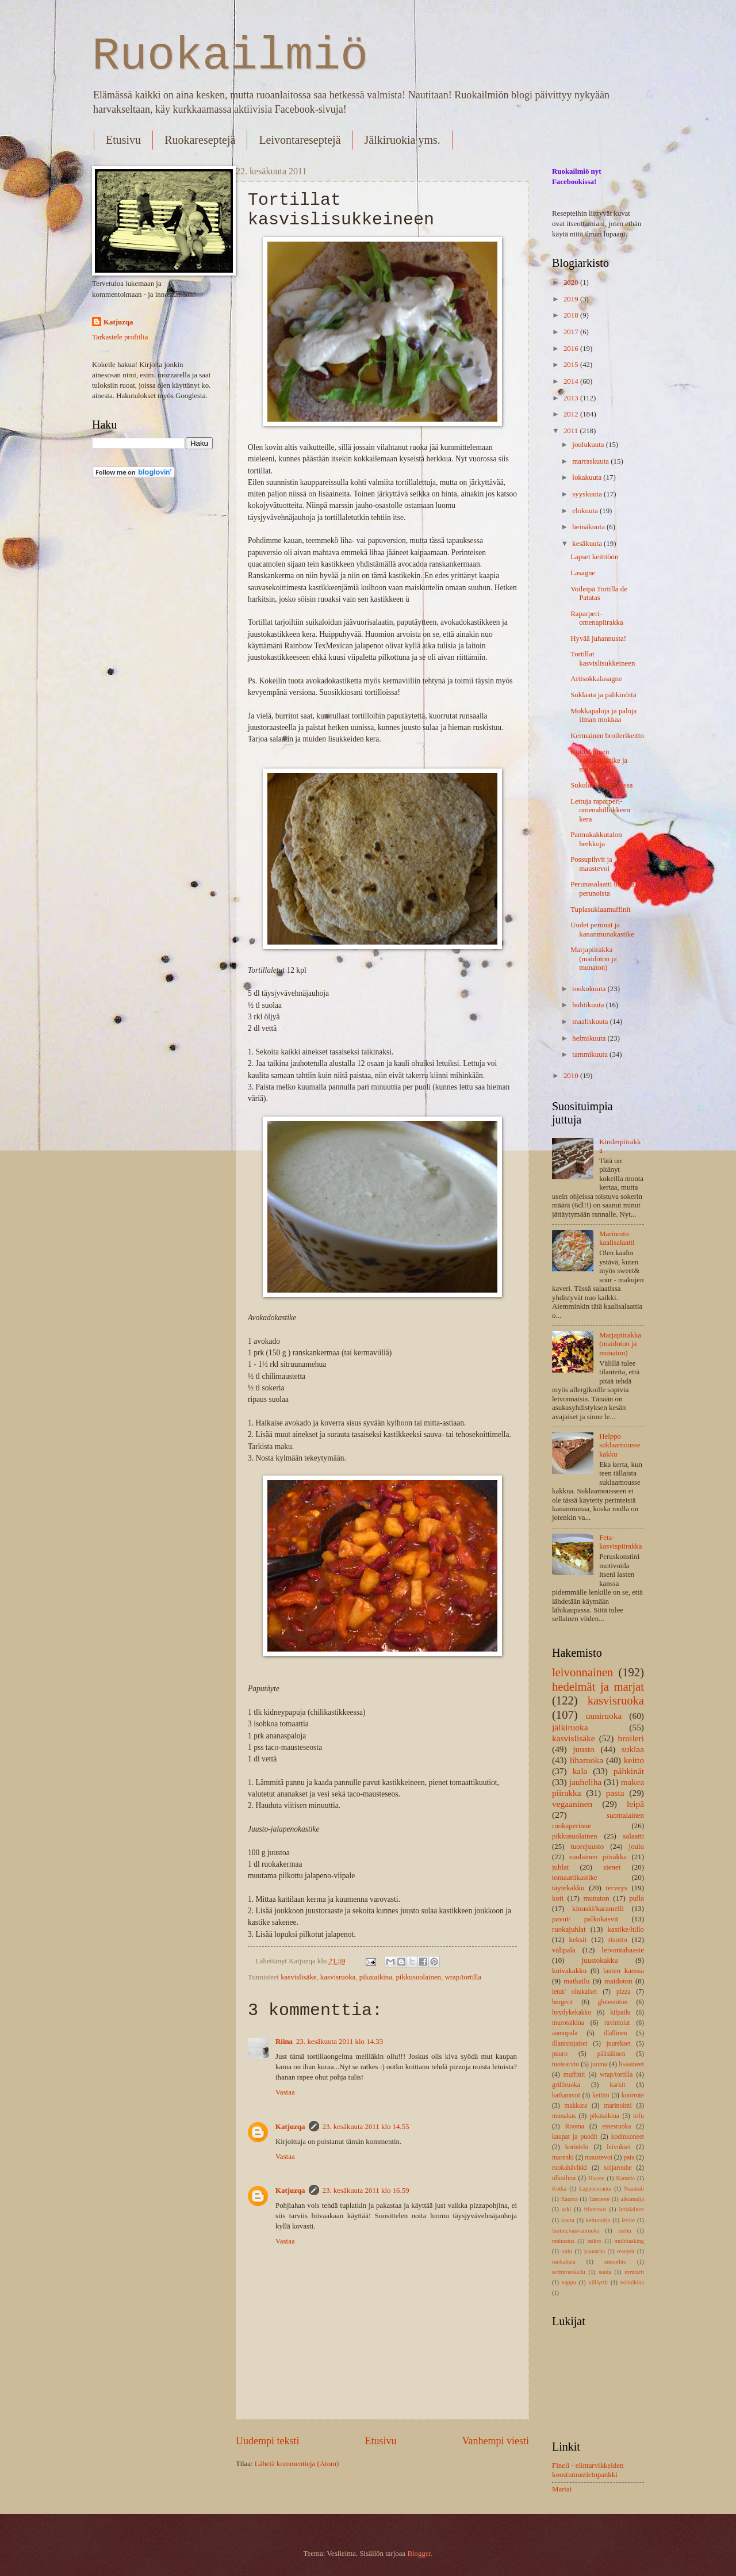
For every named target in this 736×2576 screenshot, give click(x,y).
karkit (617, 2085)
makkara (575, 2105)
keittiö (601, 2095)
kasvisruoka (338, 1977)
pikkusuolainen (418, 1977)
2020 (572, 282)
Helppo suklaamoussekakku (620, 1445)
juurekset (618, 2043)
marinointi (617, 2105)
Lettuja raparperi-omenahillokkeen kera (600, 810)
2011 (572, 431)
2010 (572, 1076)
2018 (572, 315)
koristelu (577, 2147)
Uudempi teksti (268, 2441)
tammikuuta (591, 1054)
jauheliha (585, 1782)
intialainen (631, 2209)
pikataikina (375, 1977)
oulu (567, 2251)
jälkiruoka (570, 1727)
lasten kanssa (623, 1971)
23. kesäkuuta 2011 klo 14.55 (366, 2127)
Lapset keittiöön (594, 557)
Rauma (569, 2199)
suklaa (633, 1749)
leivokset (619, 2147)
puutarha (594, 2251)
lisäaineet (631, 2064)
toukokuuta (589, 989)
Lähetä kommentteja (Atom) (297, 2464)
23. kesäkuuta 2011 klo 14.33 (339, 2042)
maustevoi (598, 2157)
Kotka (559, 2188)
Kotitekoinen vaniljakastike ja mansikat (598, 761)
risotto (617, 1940)
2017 (572, 332)
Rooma (574, 2126)
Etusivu (123, 139)
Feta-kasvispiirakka (620, 1542)
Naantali (634, 2188)
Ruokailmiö (230, 56)
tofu (638, 2116)
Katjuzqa (290, 2127)
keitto (634, 1760)
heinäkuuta (589, 527)
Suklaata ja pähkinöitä (603, 695)
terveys (616, 1888)
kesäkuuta (588, 544)
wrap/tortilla (462, 1977)
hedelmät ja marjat (598, 1686)
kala (580, 1771)
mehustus (563, 2241)
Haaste (596, 2178)
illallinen (615, 2033)
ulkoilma (564, 2178)
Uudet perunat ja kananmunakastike (602, 929)
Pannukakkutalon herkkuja (596, 839)
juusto (584, 1749)
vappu (569, 2282)
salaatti (633, 1836)
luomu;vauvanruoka (575, 2230)
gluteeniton (613, 2002)
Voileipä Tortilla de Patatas (598, 593)
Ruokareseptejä (199, 139)
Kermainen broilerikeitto (607, 736)
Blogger (419, 2554)
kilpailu (620, 2012)
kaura (567, 2220)
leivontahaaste (622, 1950)
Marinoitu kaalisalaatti (616, 1238)
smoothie (615, 2261)
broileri (631, 1738)
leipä (635, 1804)
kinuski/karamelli (598, 1909)
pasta (615, 1793)
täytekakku (568, 1888)
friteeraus (595, 2209)
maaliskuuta (591, 1022)
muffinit (574, 2074)
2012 (572, 414)
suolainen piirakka (598, 1857)
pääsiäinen (611, 2054)
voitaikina (632, 2282)
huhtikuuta (588, 1005)
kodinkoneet (627, 2137)
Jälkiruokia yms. (402, 139)
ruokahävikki (569, 2168)
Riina (284, 2042)
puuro (560, 2054)
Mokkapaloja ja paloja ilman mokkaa (603, 715)
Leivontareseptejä (299, 139)
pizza (623, 1992)
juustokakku (600, 1960)
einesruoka (616, 2126)
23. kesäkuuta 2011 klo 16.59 (366, 2191)
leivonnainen (582, 1672)
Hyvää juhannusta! (598, 639)
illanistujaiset (570, 2043)
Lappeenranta (595, 2188)
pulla (636, 1898)
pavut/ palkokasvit (585, 1919)
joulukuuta (588, 445)
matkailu (576, 1981)
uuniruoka (604, 1716)
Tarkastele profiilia (120, 337)
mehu (624, 2230)
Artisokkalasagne (596, 679)
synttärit (634, 2272)
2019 (572, 299)
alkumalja (632, 2199)
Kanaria (625, 2178)
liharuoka (586, 1760)
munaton (597, 1898)
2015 (572, 365)
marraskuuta (591, 461)
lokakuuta (587, 477)
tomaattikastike (574, 1878)
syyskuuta (588, 494)
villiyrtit (598, 2282)
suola (605, 2272)
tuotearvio (565, 2064)
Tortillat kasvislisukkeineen (602, 658)
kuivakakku (569, 1971)
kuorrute (633, 2095)
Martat (562, 2489)
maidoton (618, 1981)
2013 (572, 398)
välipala (564, 1950)
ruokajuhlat (569, 1929)
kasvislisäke (298, 1977)
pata (628, 2157)
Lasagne (582, 573)
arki (566, 2209)
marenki (563, 2157)
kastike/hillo (625, 1929)
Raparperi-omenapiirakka (596, 618)
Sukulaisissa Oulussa (601, 785)
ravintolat (617, 2023)
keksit (577, 1940)
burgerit (562, 2002)
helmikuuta (589, 1038)
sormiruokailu (568, 2272)
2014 (572, 381)
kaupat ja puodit (574, 2137)
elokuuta (586, 511)
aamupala (564, 2033)
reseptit (625, 2251)
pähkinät (629, 1771)
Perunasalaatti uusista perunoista (602, 888)
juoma (599, 2064)
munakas (564, 2116)
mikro (594, 2241)
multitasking (629, 2241)
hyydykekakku (571, 2012)
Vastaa (285, 2092)
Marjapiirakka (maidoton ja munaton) (593, 959)
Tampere (599, 2199)
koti (558, 1898)
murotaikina (568, 2023)
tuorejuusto (587, 1847)
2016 (572, 349)
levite (628, 2220)
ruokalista (564, 2261)
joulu (636, 1847)
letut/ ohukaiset (574, 1992)
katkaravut (566, 2095)
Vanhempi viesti (495, 2441)
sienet (611, 1867)
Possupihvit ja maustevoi (591, 863)
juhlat (560, 1867)
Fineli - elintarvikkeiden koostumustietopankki (587, 2470)
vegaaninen (572, 1804)
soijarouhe (617, 2168)
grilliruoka (566, 2085)
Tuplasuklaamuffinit (600, 909)
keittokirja (598, 2220)
